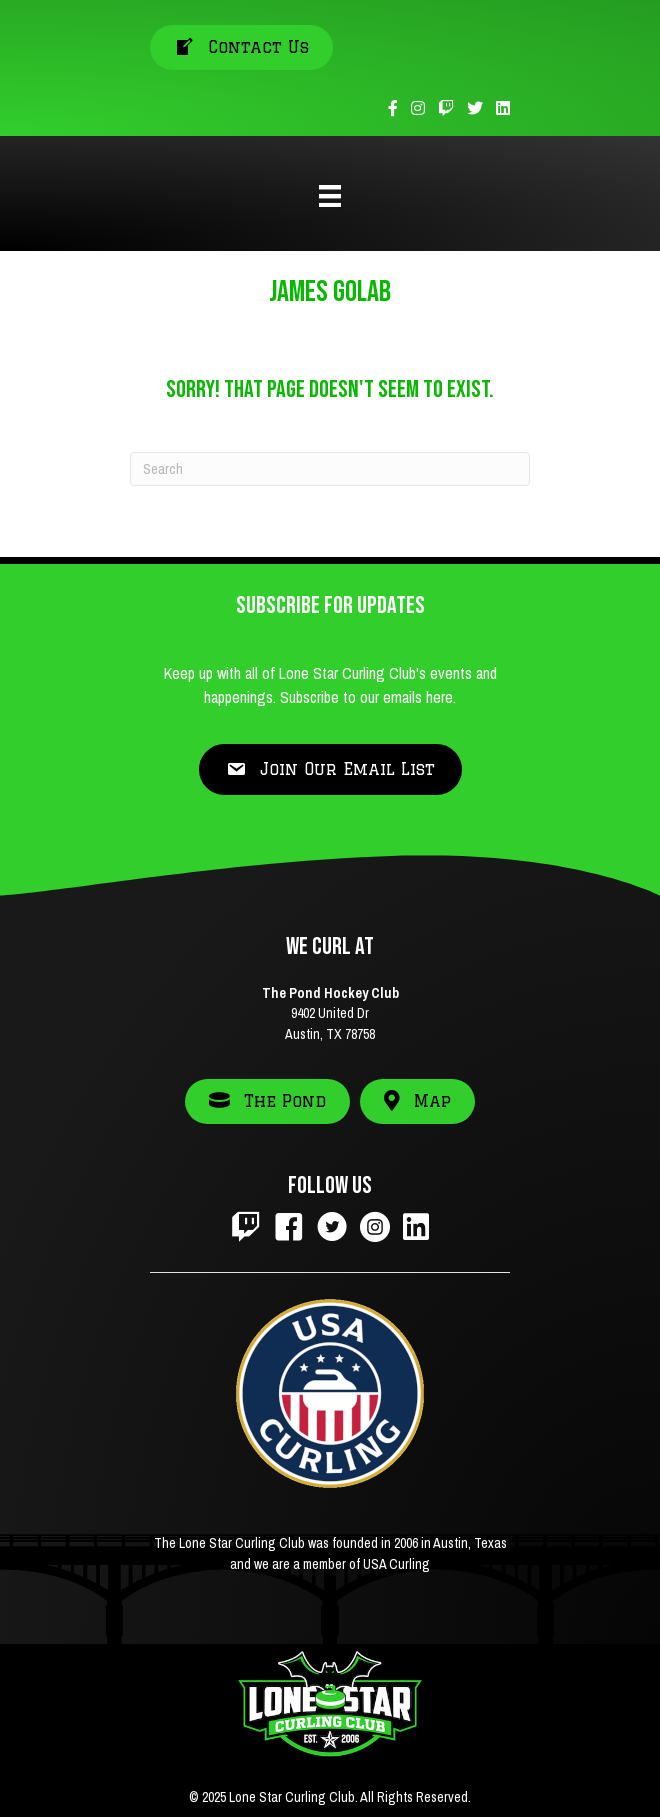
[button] (330, 769)
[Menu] (330, 196)
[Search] (330, 469)
